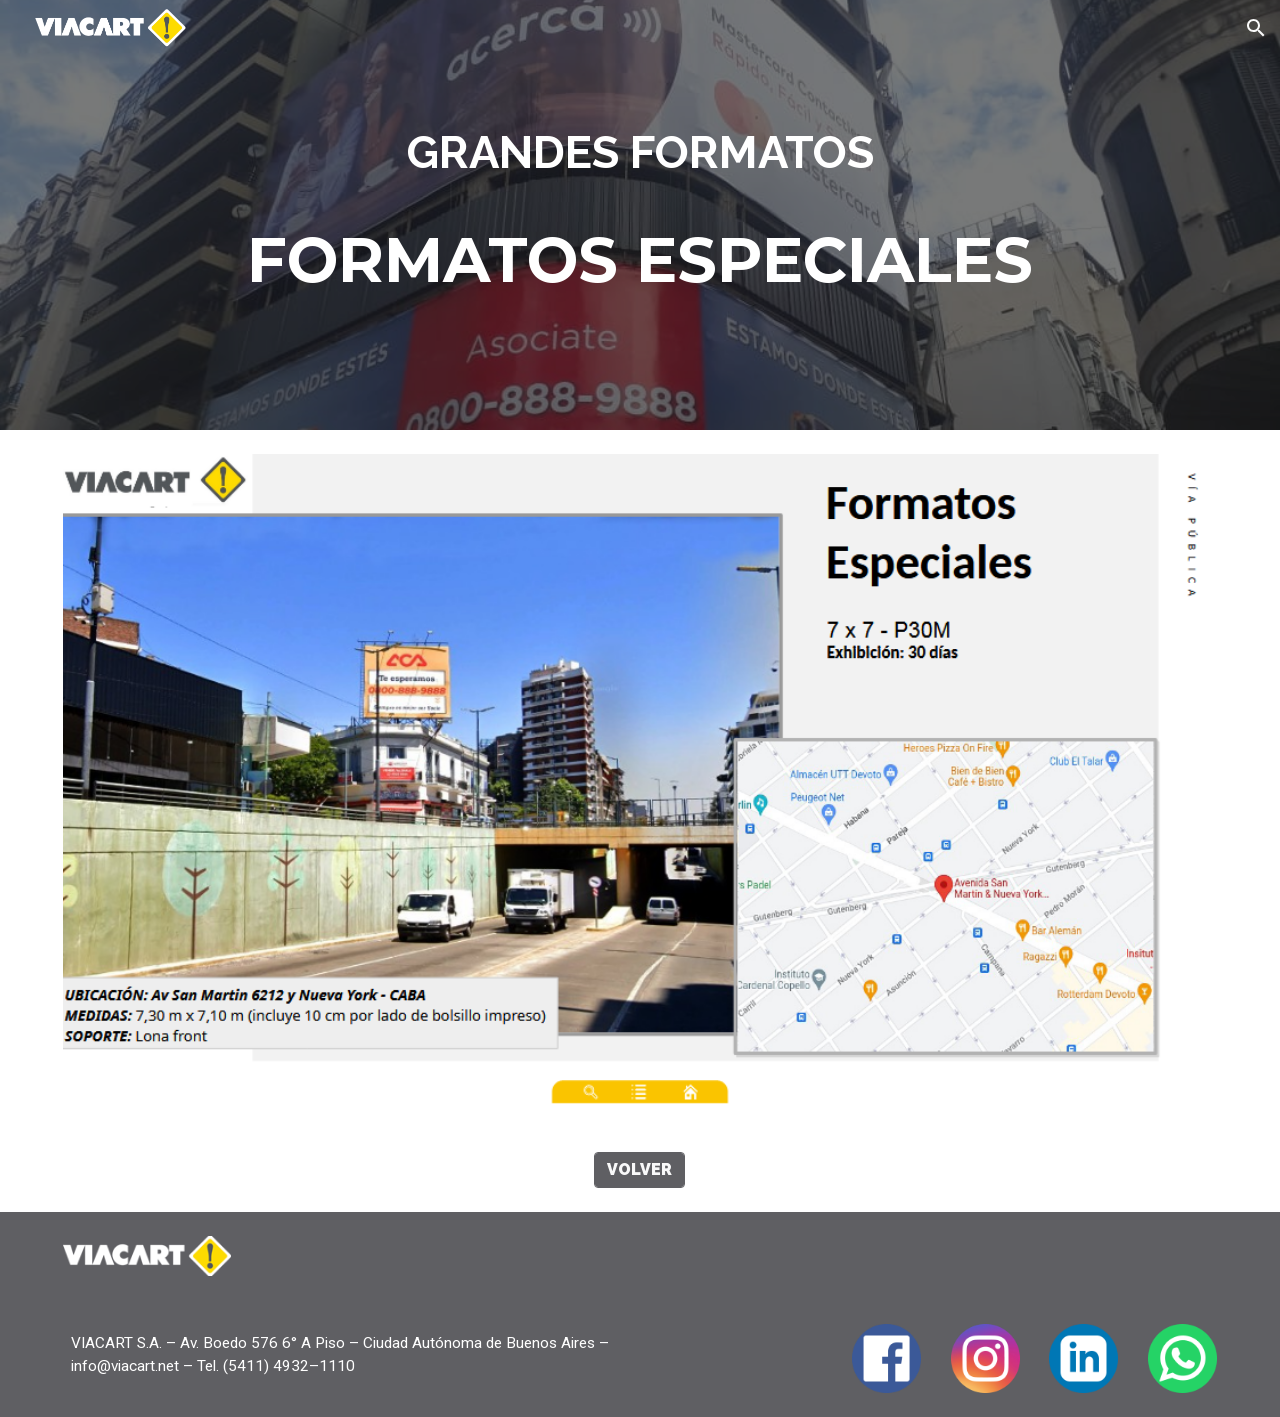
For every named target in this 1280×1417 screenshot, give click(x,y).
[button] (1256, 28)
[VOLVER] (639, 1169)
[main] (640, 152)
